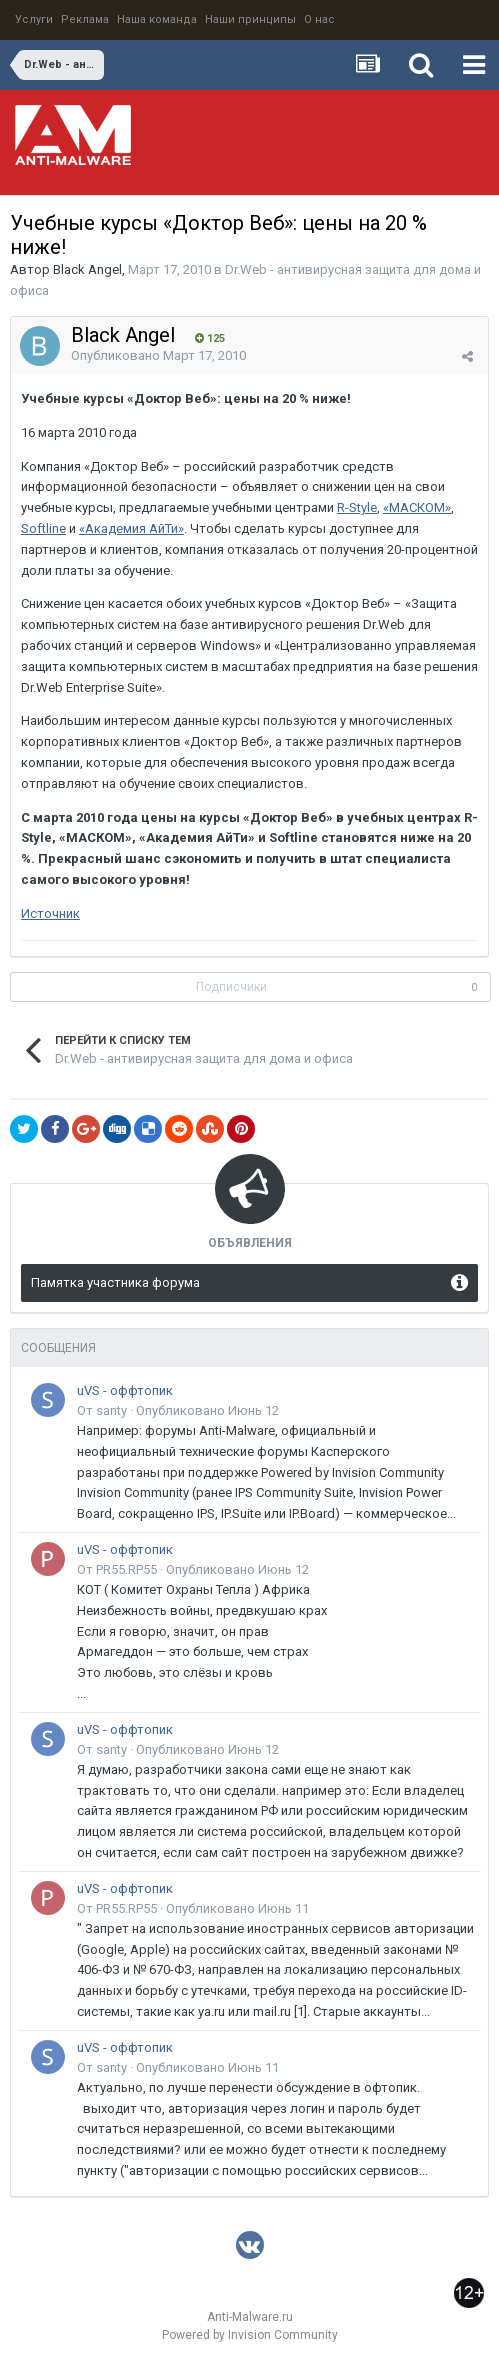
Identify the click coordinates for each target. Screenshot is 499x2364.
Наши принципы (250, 19)
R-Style (357, 507)
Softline (43, 528)
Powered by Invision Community (250, 2335)
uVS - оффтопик (125, 1390)
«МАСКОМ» (417, 507)
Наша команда (157, 19)
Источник (50, 913)
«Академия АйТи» (131, 528)
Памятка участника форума (115, 1282)
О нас (319, 19)
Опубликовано (158, 355)
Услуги (34, 19)
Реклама (85, 19)
